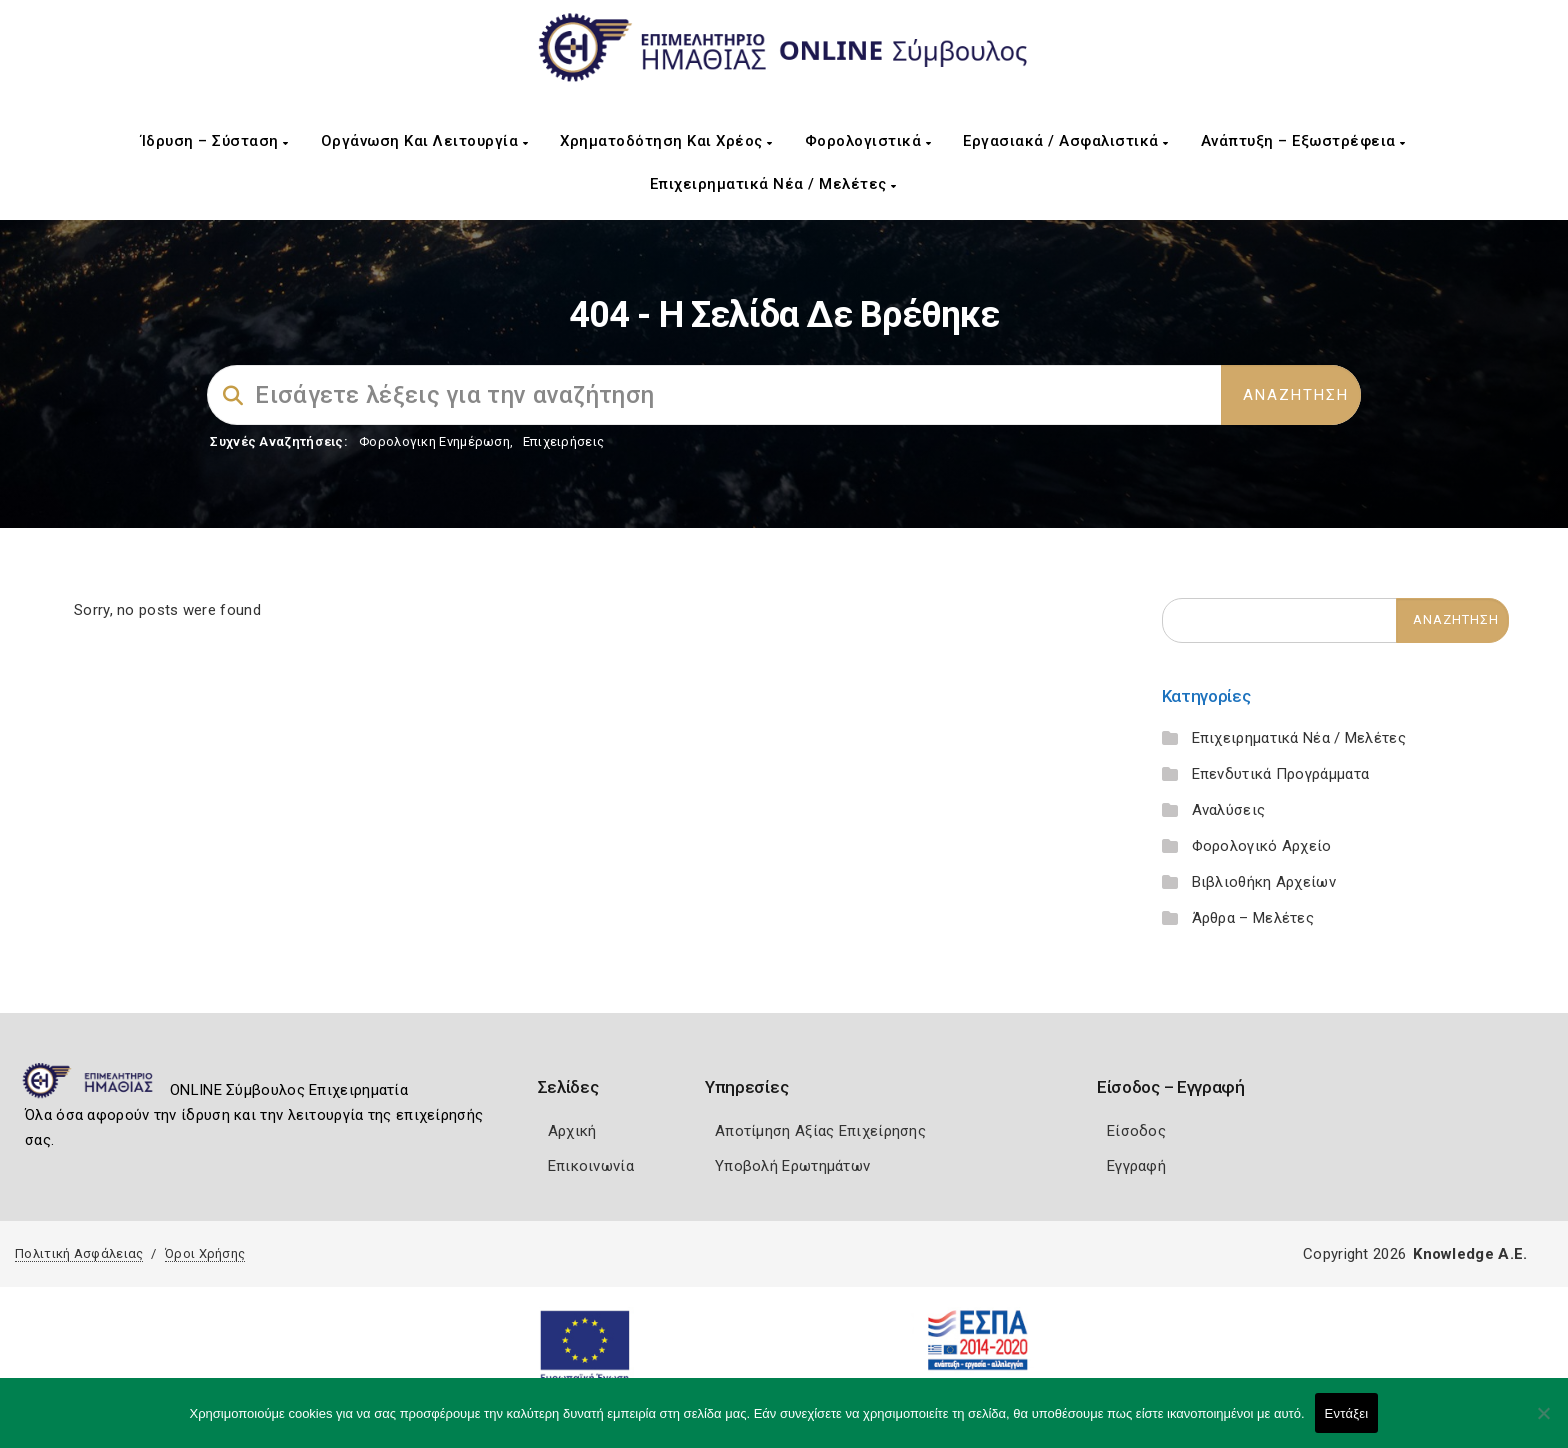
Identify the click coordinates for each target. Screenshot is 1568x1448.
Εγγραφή (1136, 1166)
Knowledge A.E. (1470, 1254)
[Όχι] (1543, 1423)
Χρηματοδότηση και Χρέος (666, 141)
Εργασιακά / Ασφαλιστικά (1066, 141)
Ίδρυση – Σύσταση (215, 141)
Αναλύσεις (1229, 810)
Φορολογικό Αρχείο (1262, 846)
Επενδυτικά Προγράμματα (1281, 774)
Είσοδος (1136, 1131)
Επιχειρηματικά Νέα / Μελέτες (773, 184)
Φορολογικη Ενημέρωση (434, 441)
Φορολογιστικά (868, 141)
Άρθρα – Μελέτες (1253, 918)
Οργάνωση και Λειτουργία (425, 141)
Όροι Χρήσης (205, 1253)
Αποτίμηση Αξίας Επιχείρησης (820, 1131)
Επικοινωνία (591, 1166)
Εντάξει (1347, 1413)
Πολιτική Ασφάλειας (79, 1253)
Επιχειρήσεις (564, 441)
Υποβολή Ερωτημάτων (792, 1166)
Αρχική (572, 1131)
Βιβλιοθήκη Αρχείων (1264, 882)
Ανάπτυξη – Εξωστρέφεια (1303, 141)
